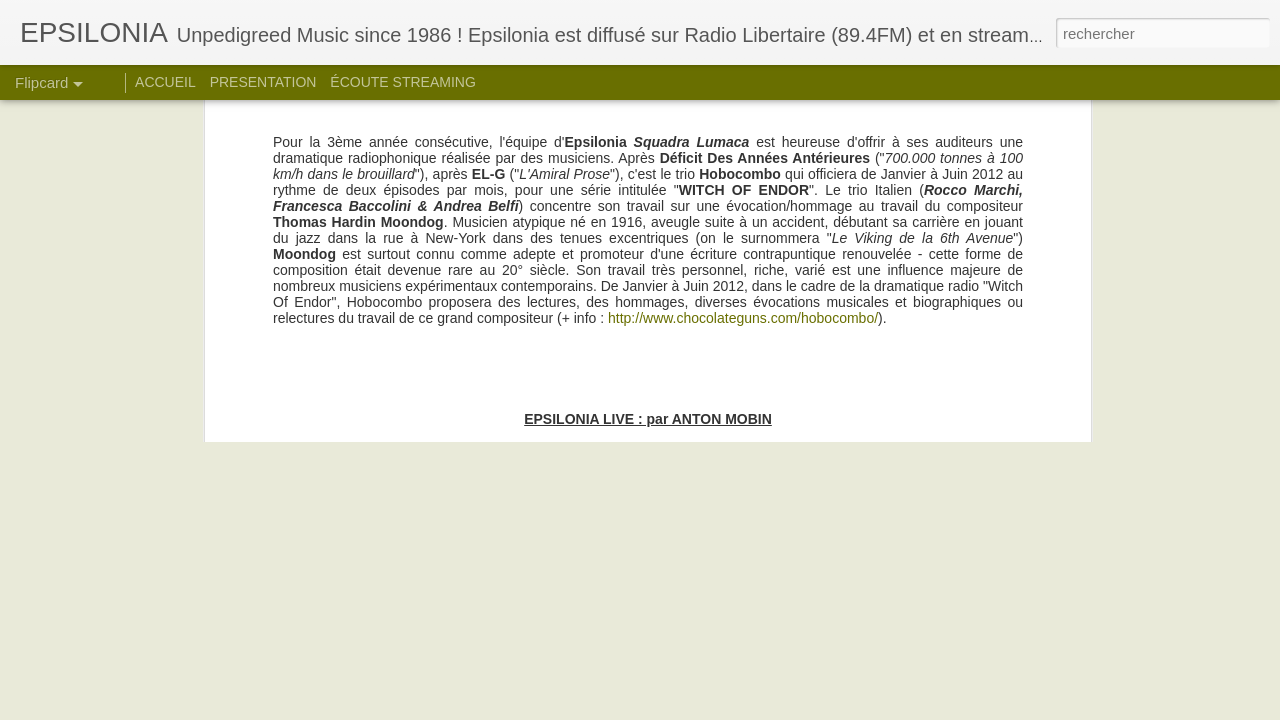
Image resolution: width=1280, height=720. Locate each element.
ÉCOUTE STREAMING (402, 82)
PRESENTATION (263, 82)
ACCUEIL (165, 82)
